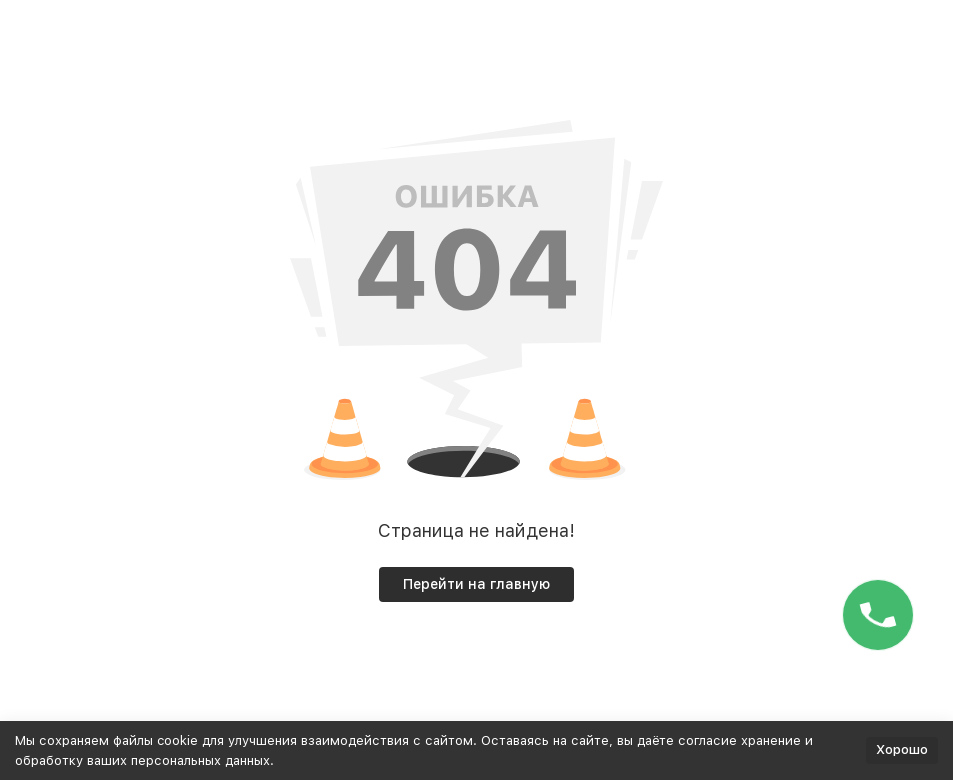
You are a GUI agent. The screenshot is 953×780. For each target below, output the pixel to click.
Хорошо (902, 749)
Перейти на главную (476, 584)
